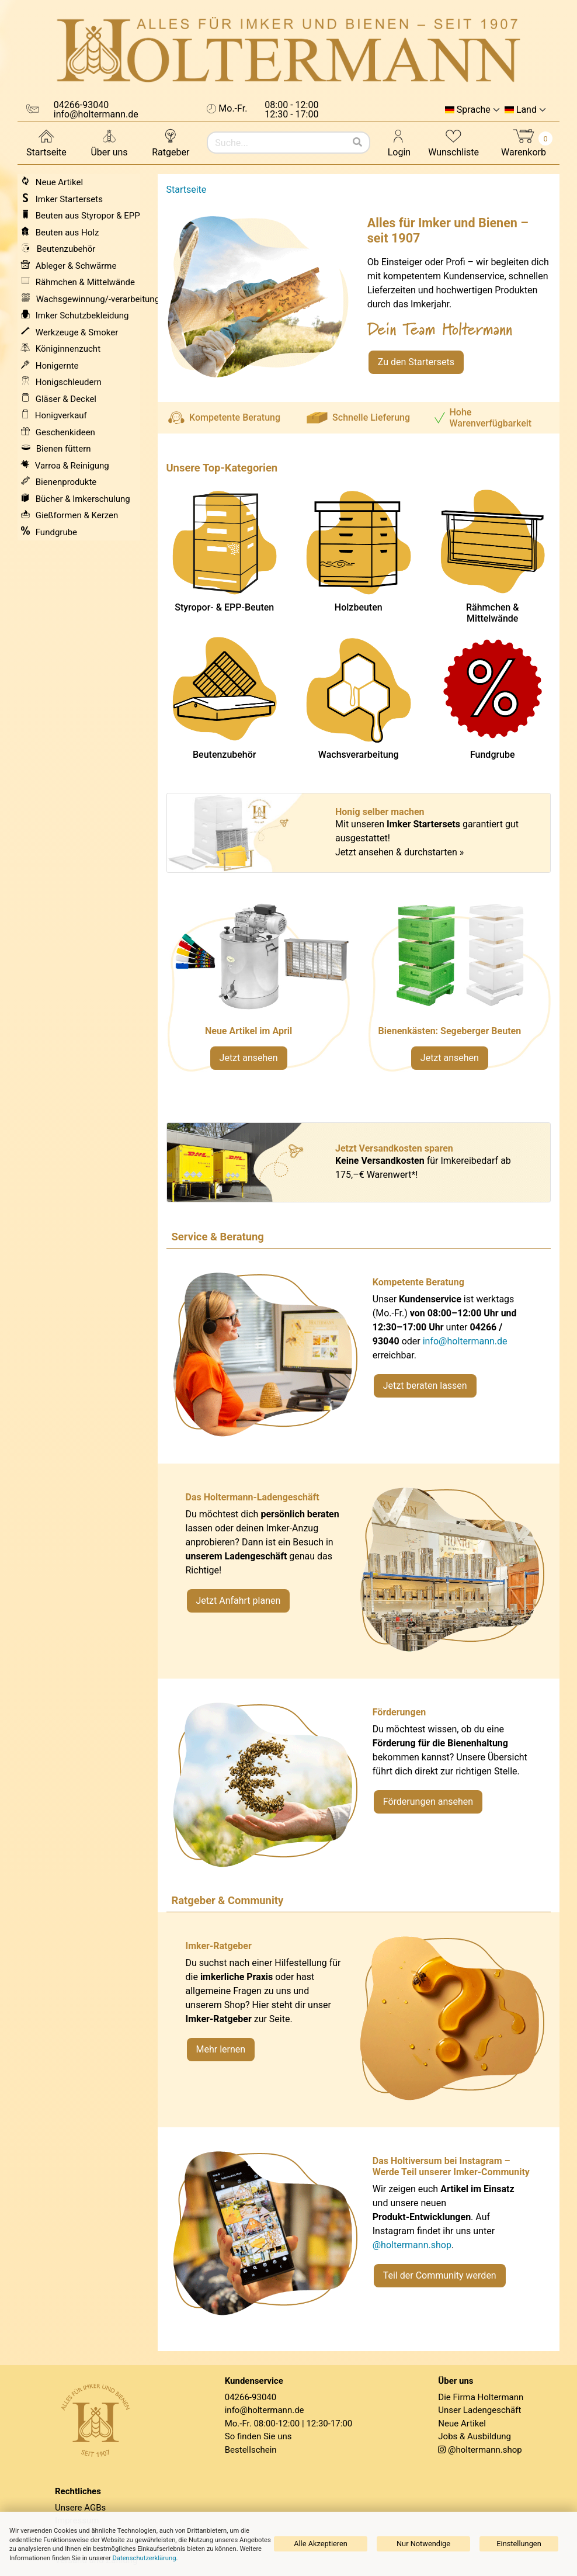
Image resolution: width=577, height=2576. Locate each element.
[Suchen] (357, 142)
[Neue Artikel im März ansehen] (258, 992)
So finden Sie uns (258, 2436)
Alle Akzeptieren (320, 2543)
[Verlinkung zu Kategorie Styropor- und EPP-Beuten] (459, 992)
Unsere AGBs (80, 2507)
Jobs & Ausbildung (474, 2436)
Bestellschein (251, 2450)
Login (399, 142)
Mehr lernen (221, 2049)
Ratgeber (170, 142)
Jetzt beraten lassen (425, 1385)
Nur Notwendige (423, 2543)
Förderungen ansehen (428, 1801)
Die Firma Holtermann (480, 2397)
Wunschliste (453, 142)
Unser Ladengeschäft (479, 2410)
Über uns (109, 142)
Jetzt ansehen (249, 1057)
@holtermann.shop (412, 2245)
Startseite (46, 142)
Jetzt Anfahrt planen (238, 1600)
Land (526, 110)
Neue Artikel (461, 2423)
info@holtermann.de (465, 1341)
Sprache (473, 110)
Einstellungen (518, 2543)
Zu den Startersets (416, 361)
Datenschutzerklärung (144, 2558)
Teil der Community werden (439, 2275)
